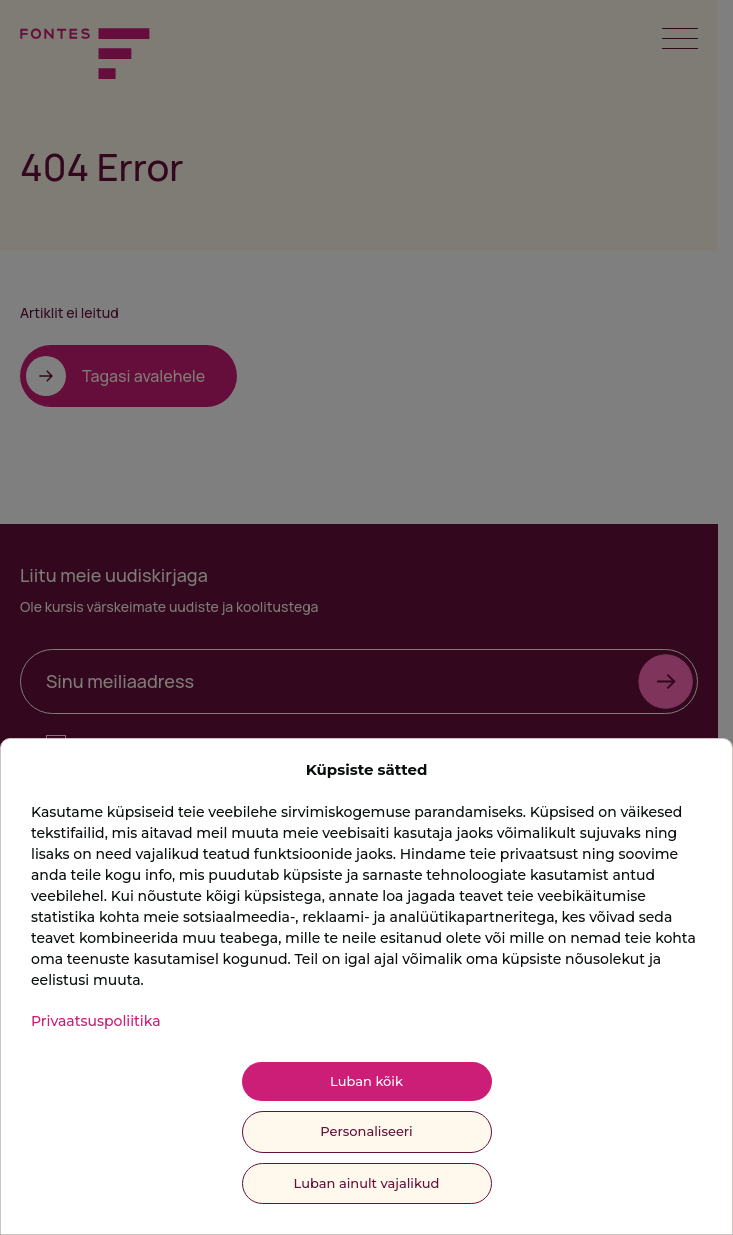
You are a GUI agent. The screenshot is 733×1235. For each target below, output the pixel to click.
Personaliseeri (366, 1131)
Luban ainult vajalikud (367, 1183)
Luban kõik (366, 1081)
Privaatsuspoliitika (96, 1021)
